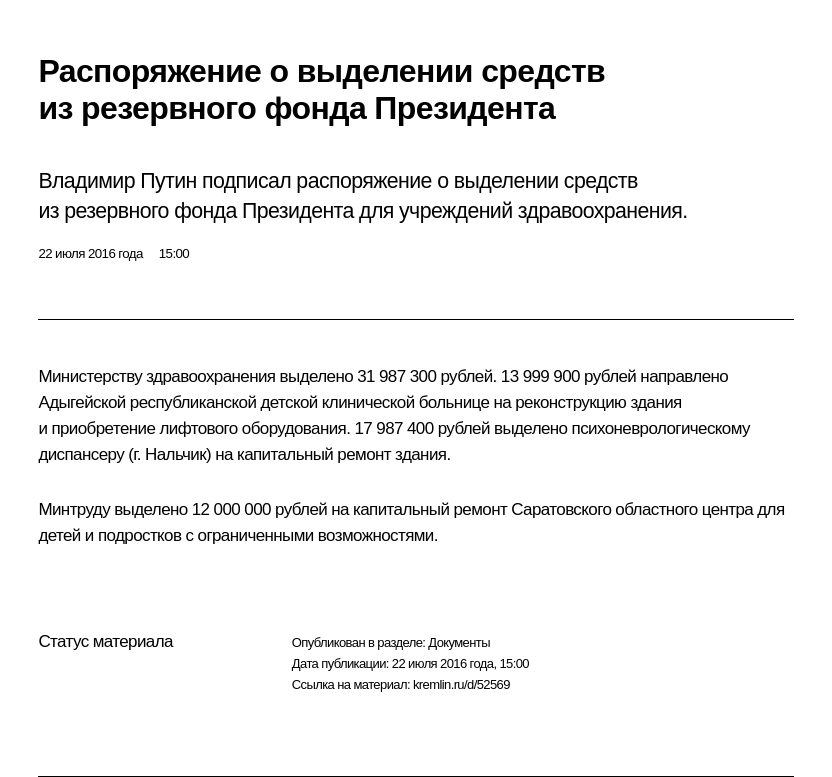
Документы (459, 642)
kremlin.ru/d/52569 (461, 684)
